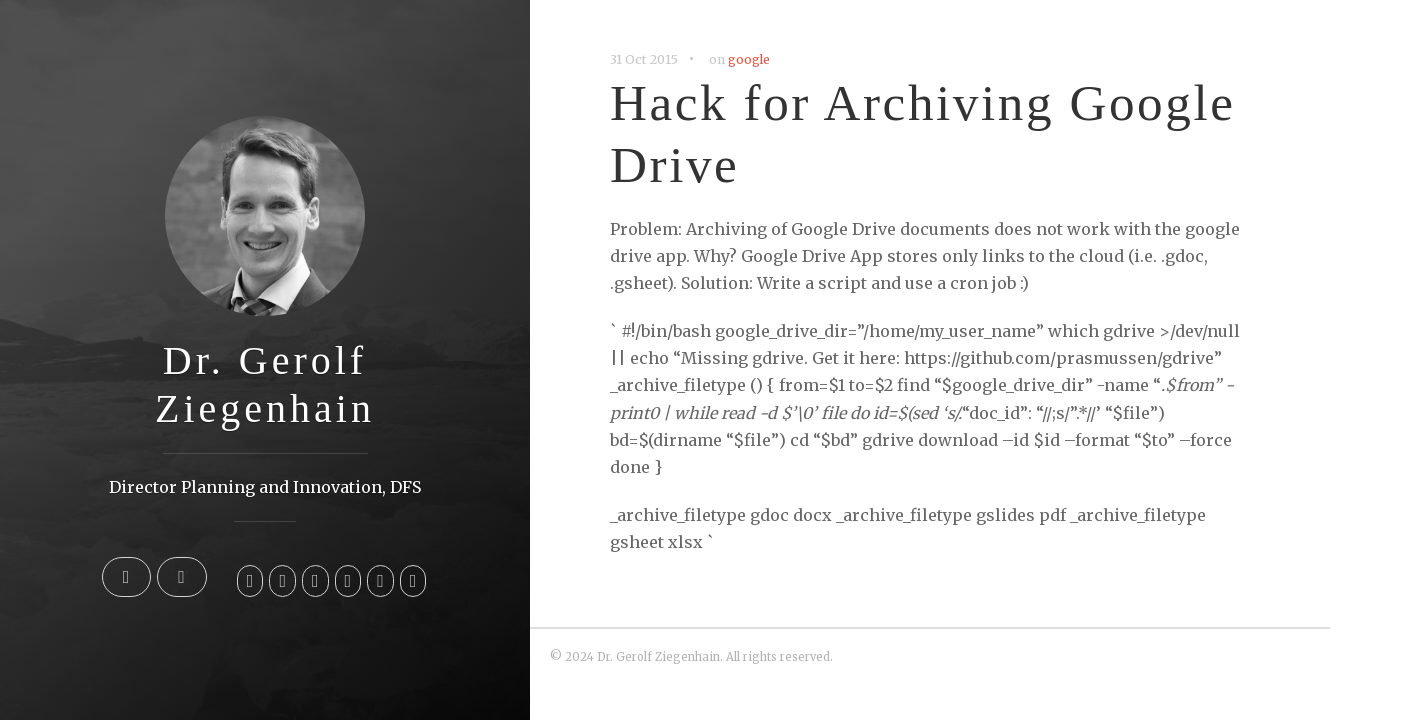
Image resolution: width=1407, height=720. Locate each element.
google (749, 59)
